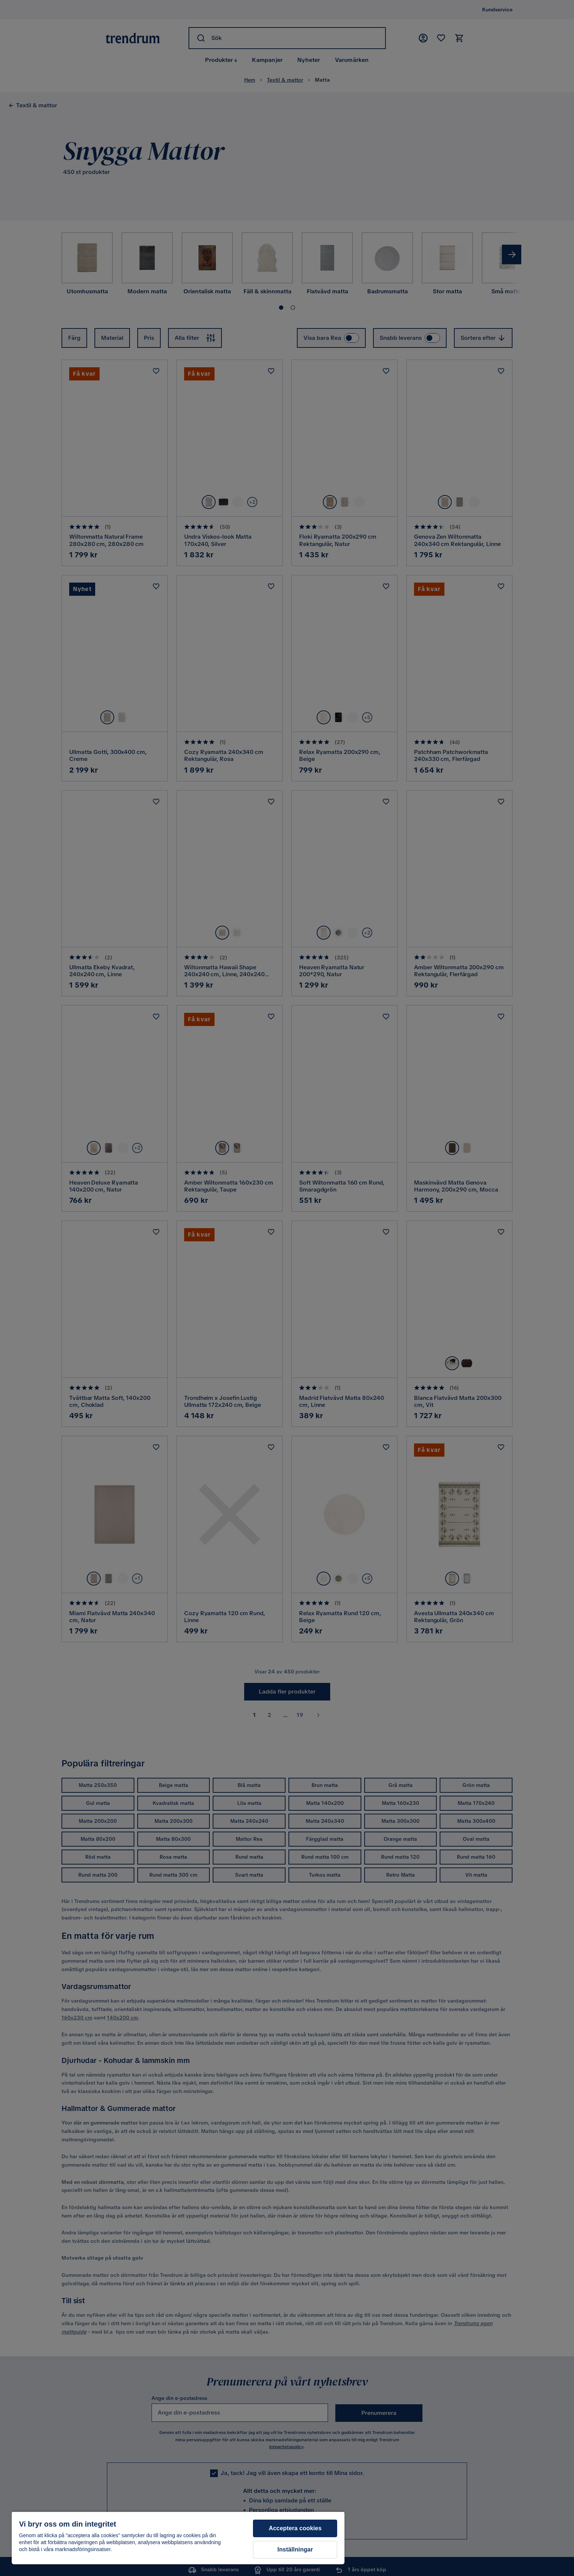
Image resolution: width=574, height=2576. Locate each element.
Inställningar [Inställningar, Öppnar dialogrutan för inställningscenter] (295, 2549)
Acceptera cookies (295, 2528)
